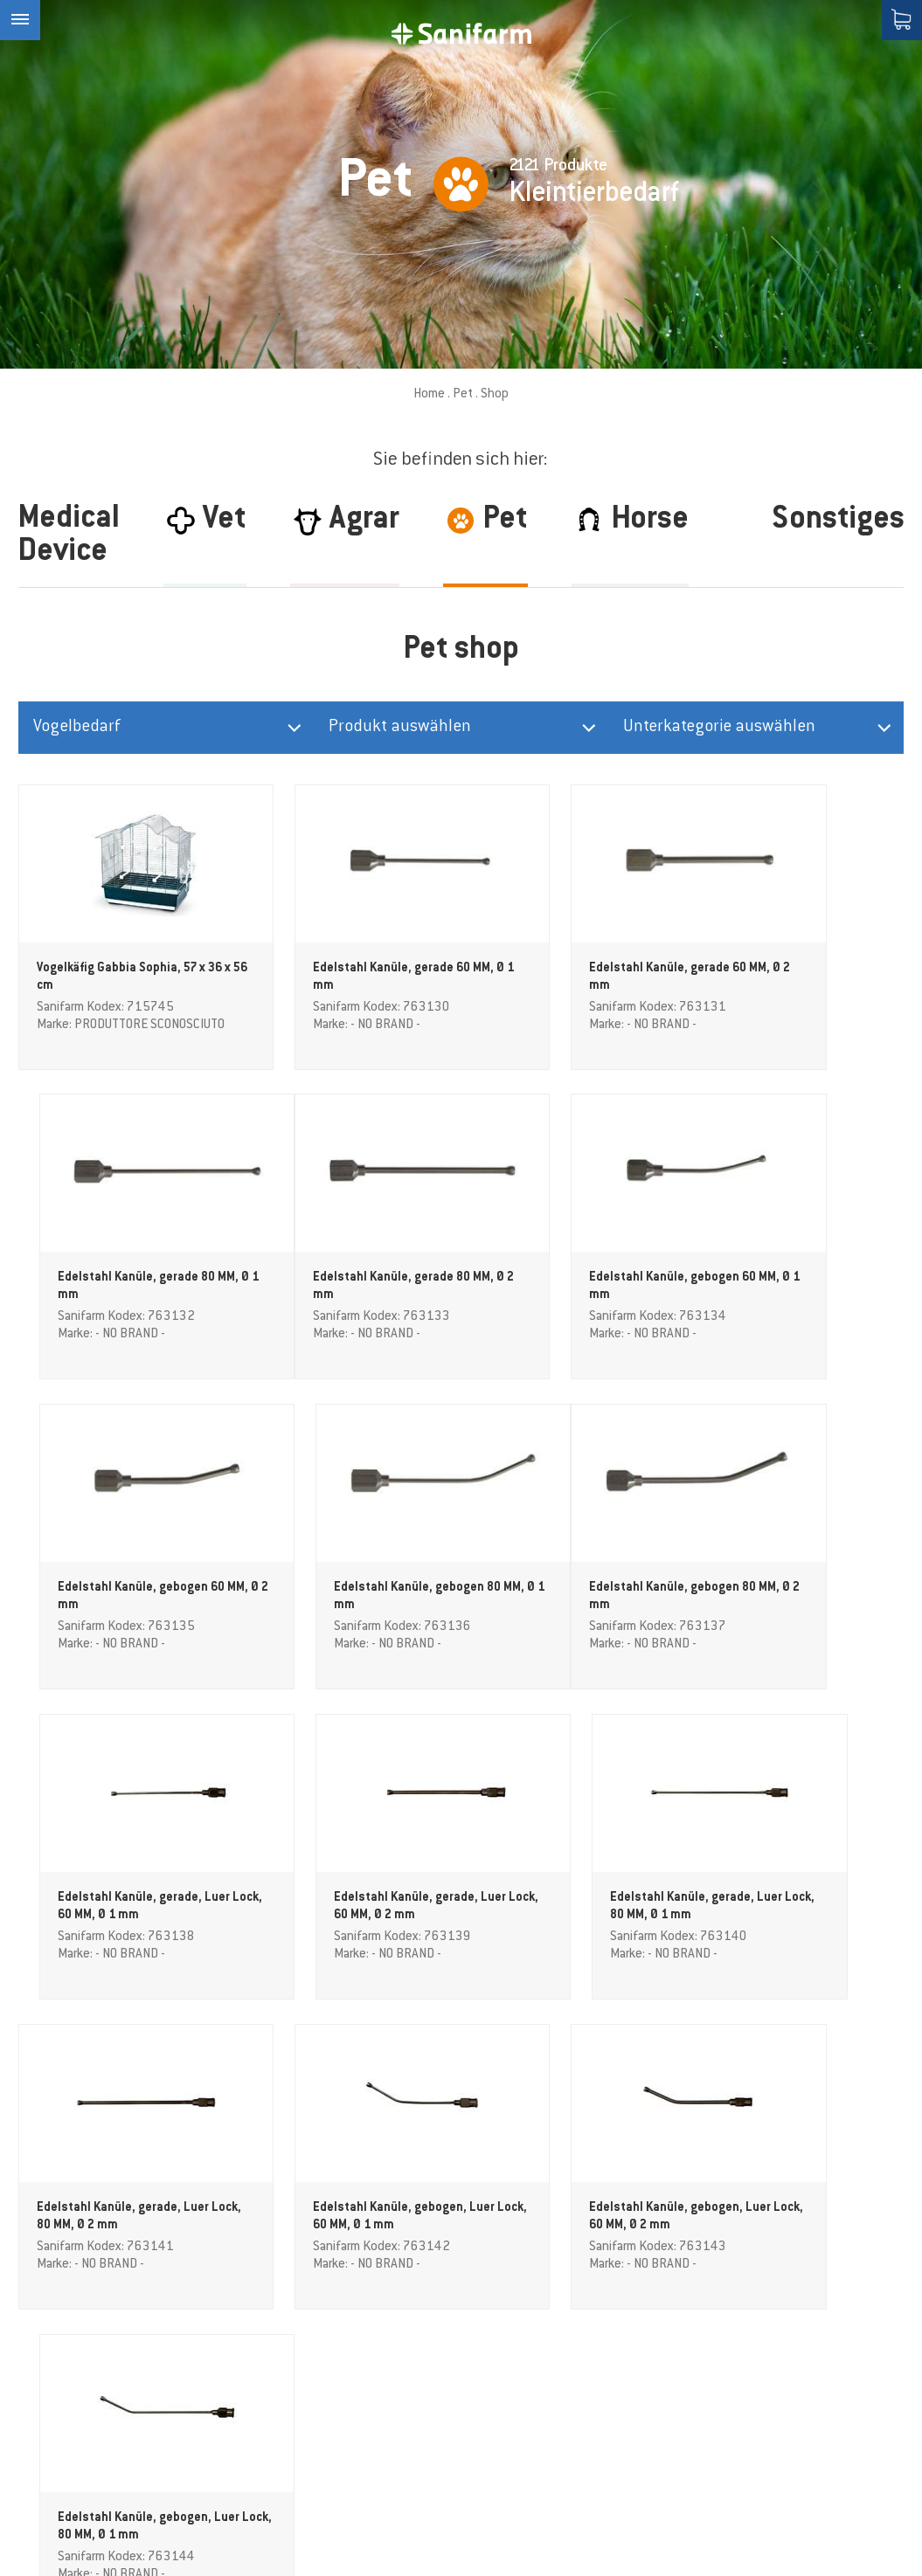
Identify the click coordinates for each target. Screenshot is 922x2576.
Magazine (301, 2385)
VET (283, 2363)
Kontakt (297, 2450)
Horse (289, 2319)
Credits (480, 2541)
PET (283, 2341)
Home (429, 394)
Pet (463, 394)
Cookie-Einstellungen (577, 2541)
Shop (287, 2407)
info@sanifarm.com (81, 2404)
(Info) (856, 2175)
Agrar (288, 2297)
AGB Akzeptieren (321, 2472)
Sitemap (501, 2556)
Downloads (305, 2428)
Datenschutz (818, 2175)
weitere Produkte (461, 2062)
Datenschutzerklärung (606, 2556)
